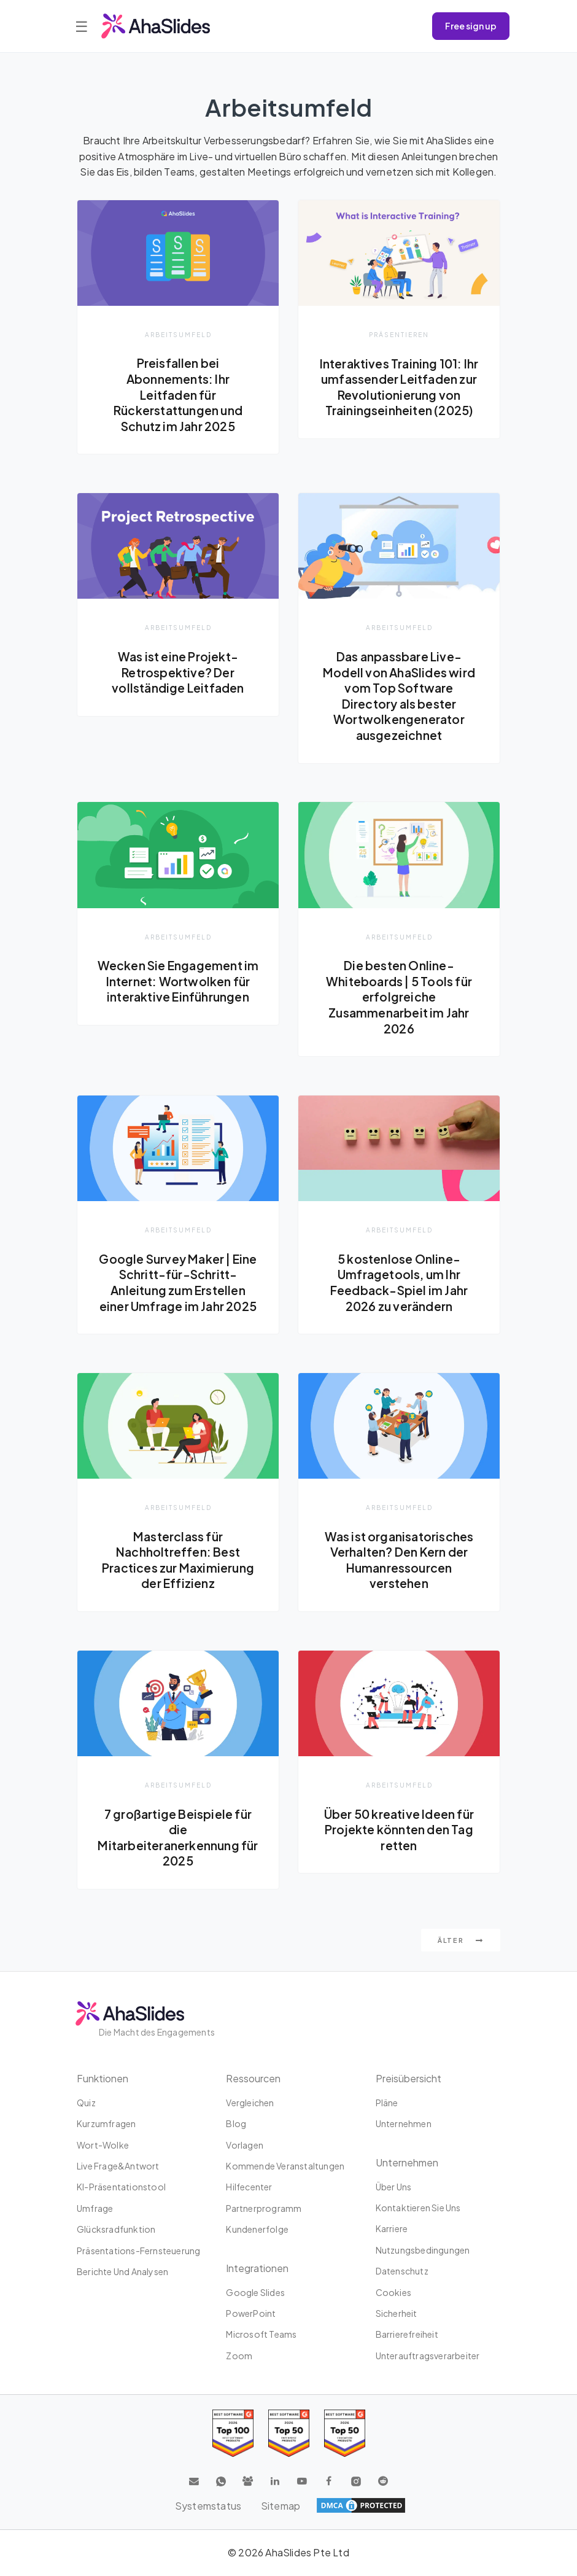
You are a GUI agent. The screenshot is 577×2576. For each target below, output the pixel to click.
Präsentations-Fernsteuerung (138, 2251)
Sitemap (280, 2506)
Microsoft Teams (261, 2335)
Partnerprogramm (263, 2208)
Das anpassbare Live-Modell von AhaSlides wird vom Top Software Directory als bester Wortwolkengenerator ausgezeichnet (399, 695)
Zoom (239, 2356)
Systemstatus (208, 2506)
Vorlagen (244, 2145)
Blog (236, 2124)
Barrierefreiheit (407, 2335)
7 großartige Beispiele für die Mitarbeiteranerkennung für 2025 (178, 1838)
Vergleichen (250, 2103)
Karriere (392, 2229)
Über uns (394, 2187)
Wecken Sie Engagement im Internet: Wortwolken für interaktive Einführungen (177, 990)
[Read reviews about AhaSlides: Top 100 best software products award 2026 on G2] (233, 2433)
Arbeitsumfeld (178, 334)
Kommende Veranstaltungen (285, 2166)
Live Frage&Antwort (118, 2166)
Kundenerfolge (257, 2229)
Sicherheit (396, 2313)
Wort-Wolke (103, 2145)
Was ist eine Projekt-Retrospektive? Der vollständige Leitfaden (178, 672)
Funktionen (102, 2078)
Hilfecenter (249, 2187)
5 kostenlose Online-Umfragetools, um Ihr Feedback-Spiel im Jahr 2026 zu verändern (398, 1282)
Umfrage (95, 2208)
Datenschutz (402, 2271)
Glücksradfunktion (116, 2229)
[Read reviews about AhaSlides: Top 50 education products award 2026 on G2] (288, 2433)
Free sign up (471, 25)
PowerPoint (251, 2313)
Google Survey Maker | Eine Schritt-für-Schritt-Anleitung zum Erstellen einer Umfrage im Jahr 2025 (178, 1282)
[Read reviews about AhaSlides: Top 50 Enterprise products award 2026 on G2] (344, 2433)
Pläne (387, 2103)
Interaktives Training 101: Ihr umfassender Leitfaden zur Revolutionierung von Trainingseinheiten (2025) (399, 387)
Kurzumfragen (106, 2124)
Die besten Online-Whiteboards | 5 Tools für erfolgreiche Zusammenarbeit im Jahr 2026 (399, 997)
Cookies (393, 2292)
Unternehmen (404, 2124)
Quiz (86, 2103)
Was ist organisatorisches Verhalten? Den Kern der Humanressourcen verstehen (399, 1560)
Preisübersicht (408, 2078)
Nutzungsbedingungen (423, 2250)
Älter (461, 1941)
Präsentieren (399, 334)
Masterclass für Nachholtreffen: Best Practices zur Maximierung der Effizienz (178, 1560)
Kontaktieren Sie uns (418, 2208)
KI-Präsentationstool (121, 2187)
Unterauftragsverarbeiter (428, 2356)
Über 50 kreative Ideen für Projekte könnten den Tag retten (399, 1830)
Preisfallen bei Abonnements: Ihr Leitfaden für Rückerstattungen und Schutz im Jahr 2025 (178, 394)
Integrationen (257, 2268)
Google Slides (255, 2292)
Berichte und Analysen (122, 2272)
